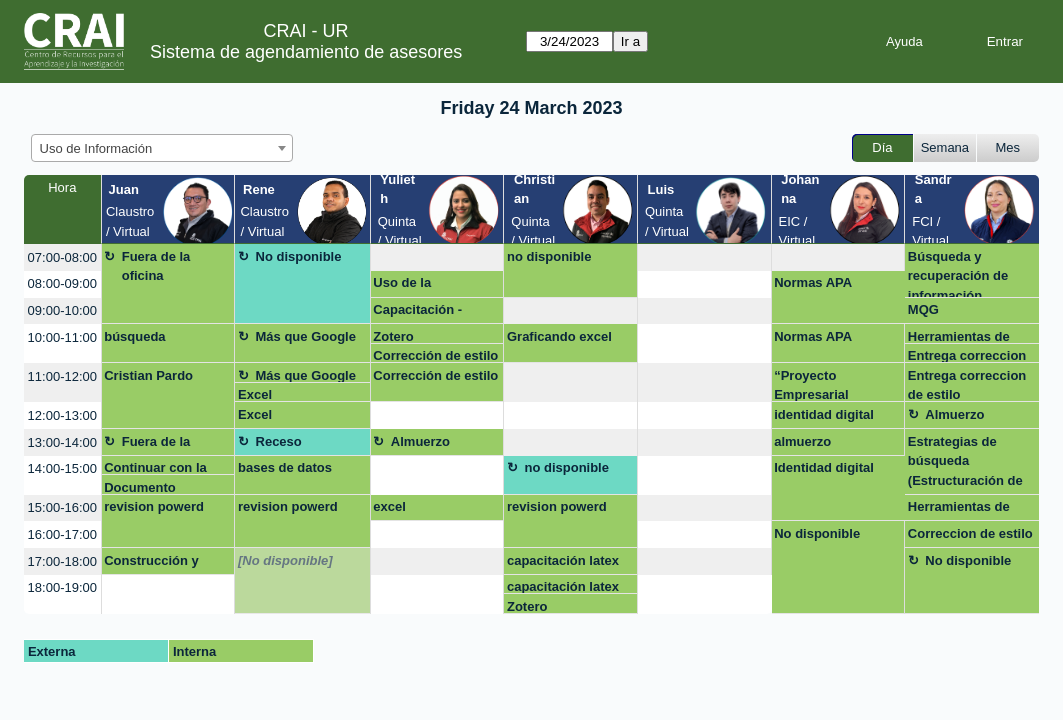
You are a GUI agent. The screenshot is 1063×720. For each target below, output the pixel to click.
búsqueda (134, 336)
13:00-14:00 (62, 442)
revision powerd (154, 506)
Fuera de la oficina (156, 266)
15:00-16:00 (62, 507)
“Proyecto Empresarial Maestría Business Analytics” (831, 385)
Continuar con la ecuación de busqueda (155, 467)
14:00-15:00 (62, 468)
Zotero (393, 336)
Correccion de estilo (970, 533)
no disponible (549, 256)
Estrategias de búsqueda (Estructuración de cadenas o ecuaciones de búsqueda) (965, 464)
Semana (945, 147)
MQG (923, 309)
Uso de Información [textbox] (96, 148)
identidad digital (824, 414)
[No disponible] (285, 560)
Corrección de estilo (435, 355)
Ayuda (904, 41)
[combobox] (162, 148)
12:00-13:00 (62, 415)
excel (389, 506)
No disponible (299, 256)
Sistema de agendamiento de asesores (306, 52)
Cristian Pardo (148, 375)
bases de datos (285, 467)
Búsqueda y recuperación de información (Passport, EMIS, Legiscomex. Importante (959, 273)
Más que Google (306, 336)
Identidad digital (824, 467)
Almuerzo (954, 414)
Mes (1008, 147)
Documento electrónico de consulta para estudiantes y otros (163, 487)
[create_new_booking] (437, 257)
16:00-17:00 (62, 534)
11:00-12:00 (62, 376)
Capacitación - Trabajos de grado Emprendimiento (429, 313)
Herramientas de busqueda (959, 336)
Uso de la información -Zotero (434, 286)
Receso (279, 441)
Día (882, 147)
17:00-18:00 (62, 561)
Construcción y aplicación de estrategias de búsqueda (151, 564)
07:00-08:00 (62, 257)
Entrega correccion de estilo (967, 355)
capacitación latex (563, 560)
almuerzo (802, 441)
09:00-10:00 (62, 310)
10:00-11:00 (62, 337)
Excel (255, 394)
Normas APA (813, 282)
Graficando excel (559, 336)
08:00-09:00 (62, 283)
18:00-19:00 (62, 587)
